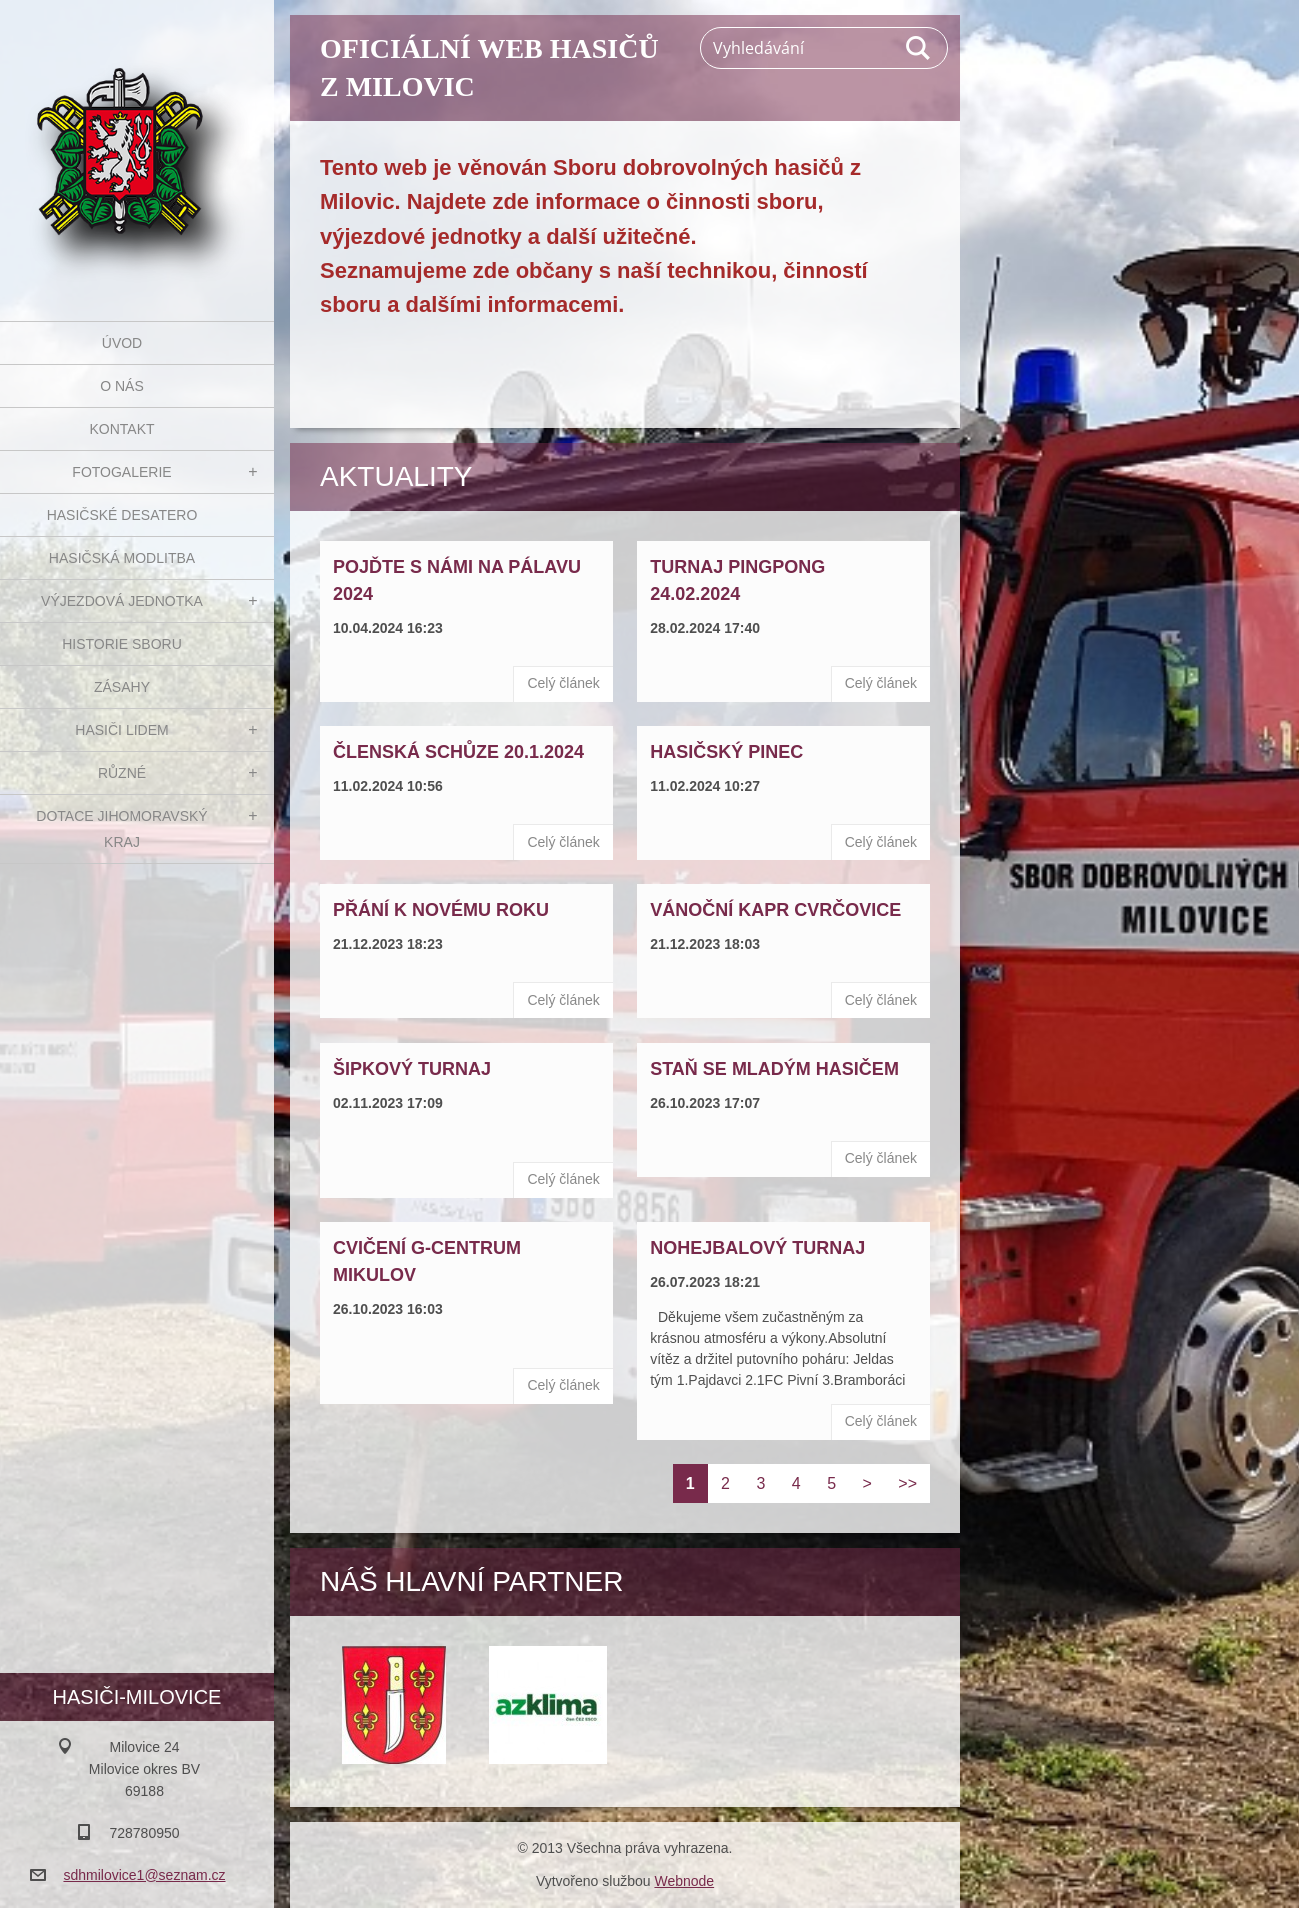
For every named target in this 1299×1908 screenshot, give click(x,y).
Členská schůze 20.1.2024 (458, 752)
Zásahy (122, 687)
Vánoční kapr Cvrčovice (775, 910)
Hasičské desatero (122, 515)
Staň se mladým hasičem (774, 1069)
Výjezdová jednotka (122, 601)
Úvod (122, 343)
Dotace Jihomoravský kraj (121, 829)
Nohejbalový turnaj (757, 1248)
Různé (122, 773)
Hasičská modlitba (122, 558)
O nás (122, 386)
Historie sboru (122, 644)
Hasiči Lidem (121, 730)
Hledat (919, 48)
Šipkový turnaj (412, 1069)
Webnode (684, 1881)
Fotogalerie (121, 472)
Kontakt (121, 429)
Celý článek (563, 683)
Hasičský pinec (726, 752)
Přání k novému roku (441, 910)
